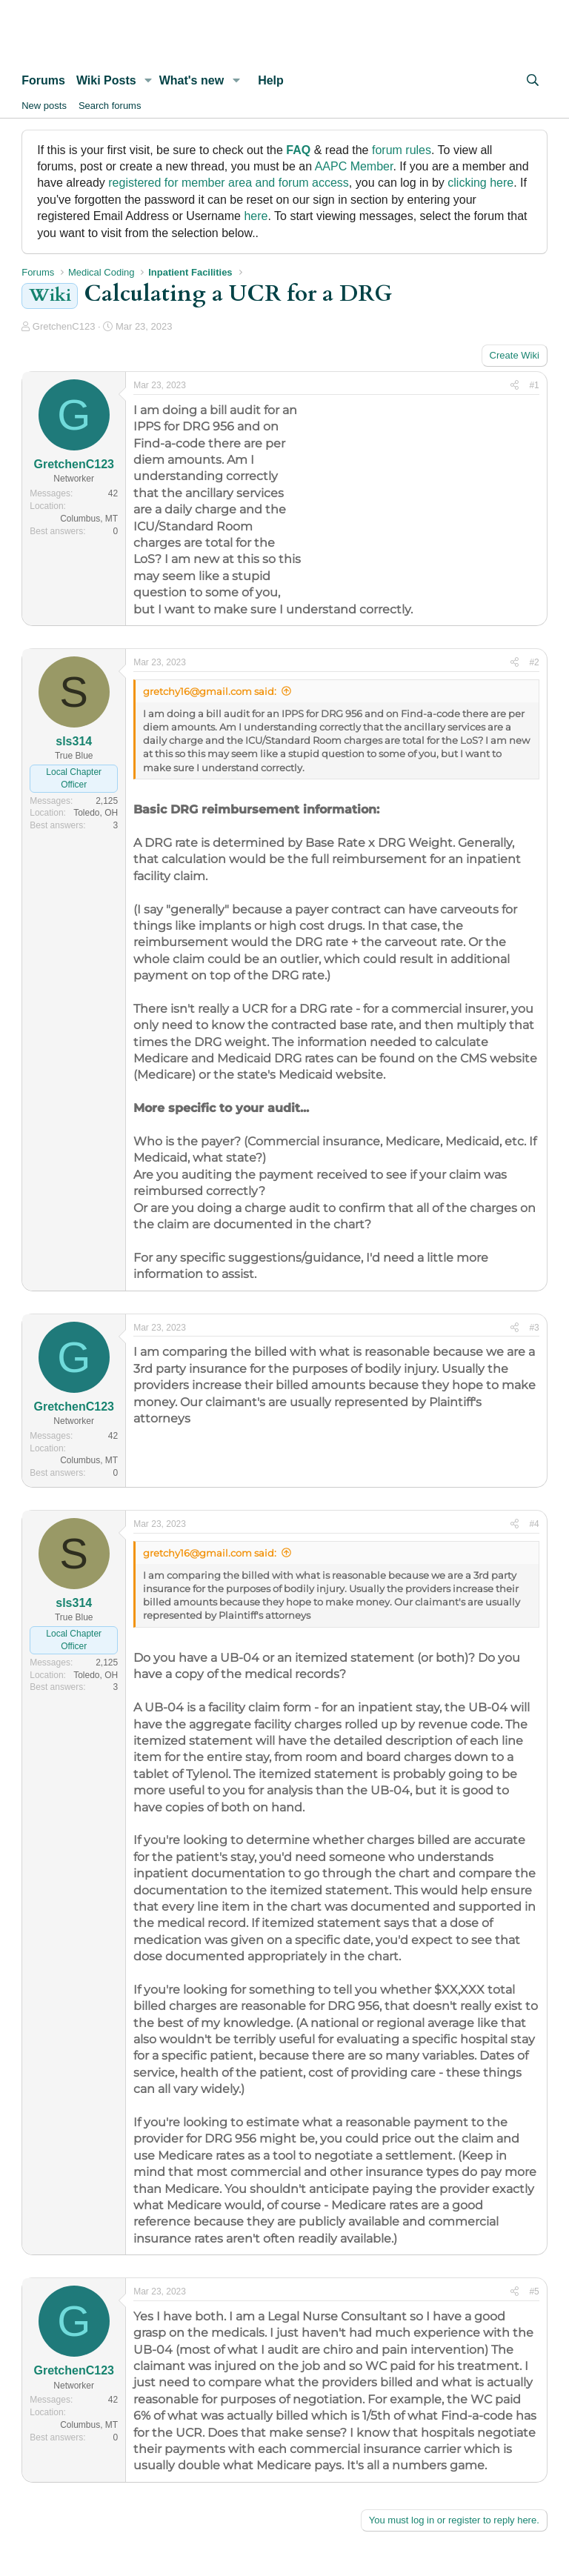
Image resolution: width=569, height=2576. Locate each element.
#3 (534, 1327)
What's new (191, 80)
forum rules (401, 150)
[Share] (514, 385)
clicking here (480, 182)
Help (271, 80)
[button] (148, 81)
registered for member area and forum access (228, 182)
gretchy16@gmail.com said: (209, 691)
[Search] (532, 81)
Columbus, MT (89, 518)
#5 (534, 2291)
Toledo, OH (95, 813)
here (255, 216)
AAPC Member (354, 166)
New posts (44, 105)
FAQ (298, 150)
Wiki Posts (106, 80)
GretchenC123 (64, 326)
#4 (534, 1524)
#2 (534, 662)
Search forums (110, 105)
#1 (534, 385)
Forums (43, 80)
